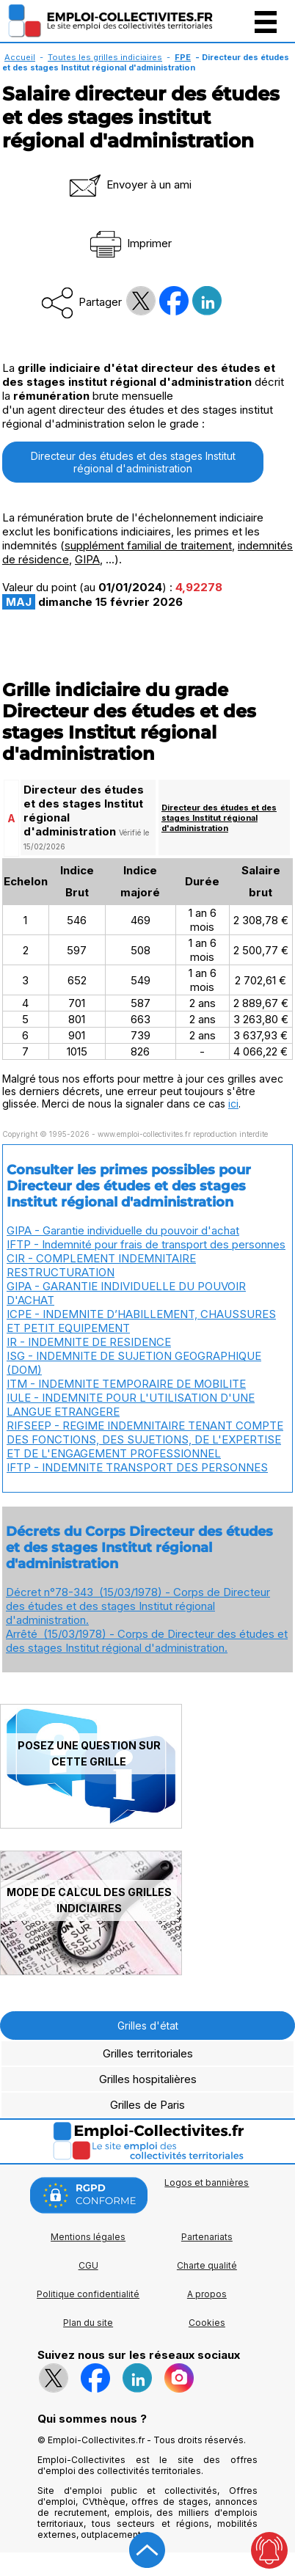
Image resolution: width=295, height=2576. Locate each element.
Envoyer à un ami (129, 184)
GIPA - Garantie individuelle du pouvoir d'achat (123, 1230)
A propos (207, 2293)
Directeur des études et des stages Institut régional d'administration (133, 462)
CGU (88, 2265)
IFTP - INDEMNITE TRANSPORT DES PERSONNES (137, 1467)
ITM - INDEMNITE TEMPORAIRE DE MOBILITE (126, 1384)
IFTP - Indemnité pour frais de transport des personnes (146, 1244)
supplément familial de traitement (148, 545)
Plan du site (88, 2322)
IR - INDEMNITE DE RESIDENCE (89, 1342)
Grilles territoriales (148, 2053)
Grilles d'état (147, 2025)
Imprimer (129, 243)
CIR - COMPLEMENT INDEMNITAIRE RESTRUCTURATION (101, 1265)
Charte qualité (207, 2265)
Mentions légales (88, 2236)
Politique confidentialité (88, 2293)
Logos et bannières (206, 2182)
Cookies (207, 2322)
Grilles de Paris (147, 2105)
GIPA (87, 559)
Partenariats (207, 2236)
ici (233, 1103)
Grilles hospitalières (148, 2079)
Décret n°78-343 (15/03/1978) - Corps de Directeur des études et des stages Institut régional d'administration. (138, 1606)
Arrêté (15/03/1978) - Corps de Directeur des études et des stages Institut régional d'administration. (147, 1641)
